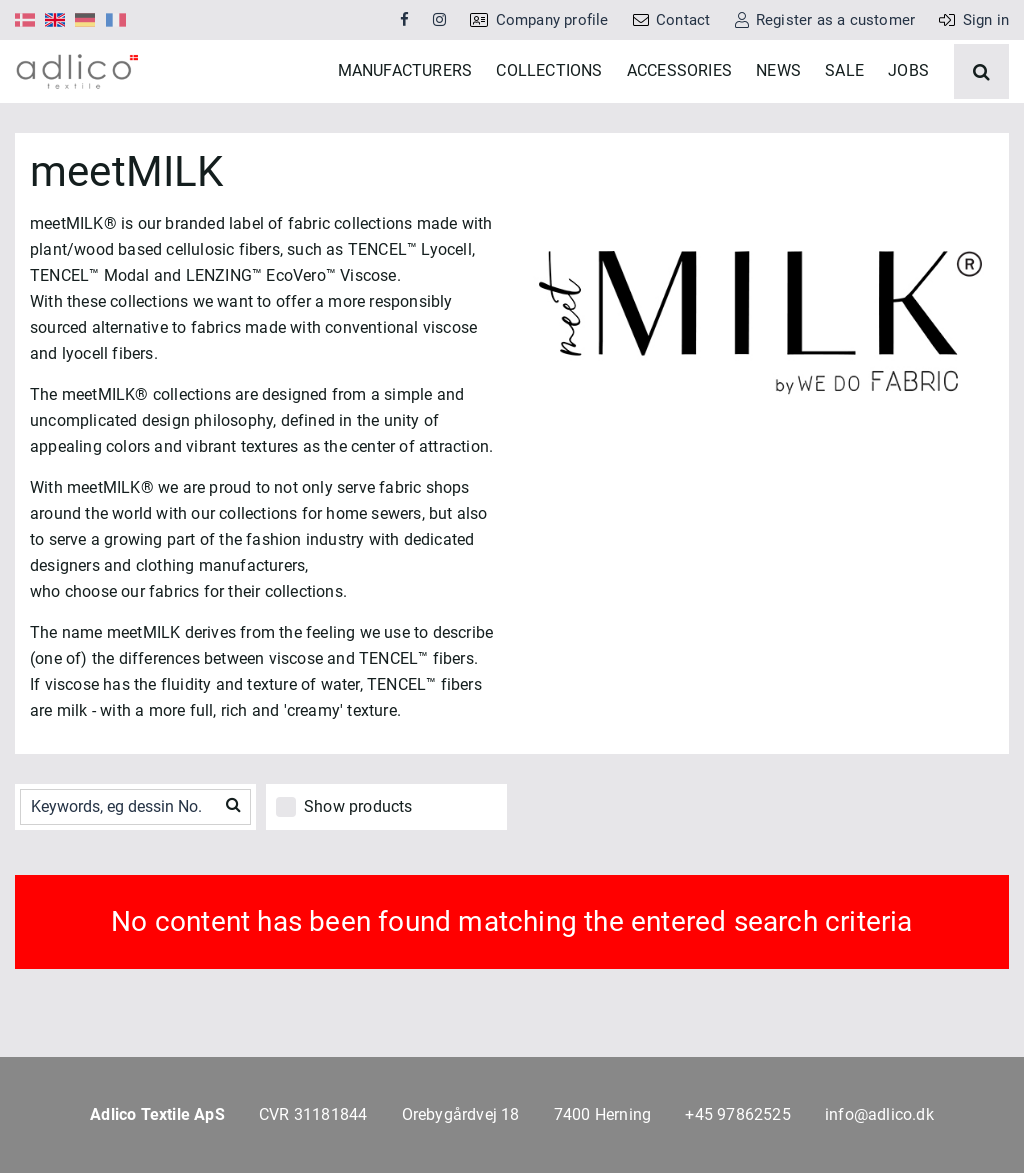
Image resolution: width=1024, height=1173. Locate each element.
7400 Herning (602, 1114)
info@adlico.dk (879, 1114)
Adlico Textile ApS (157, 1114)
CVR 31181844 (313, 1114)
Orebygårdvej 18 (461, 1114)
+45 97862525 (737, 1114)
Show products (358, 864)
